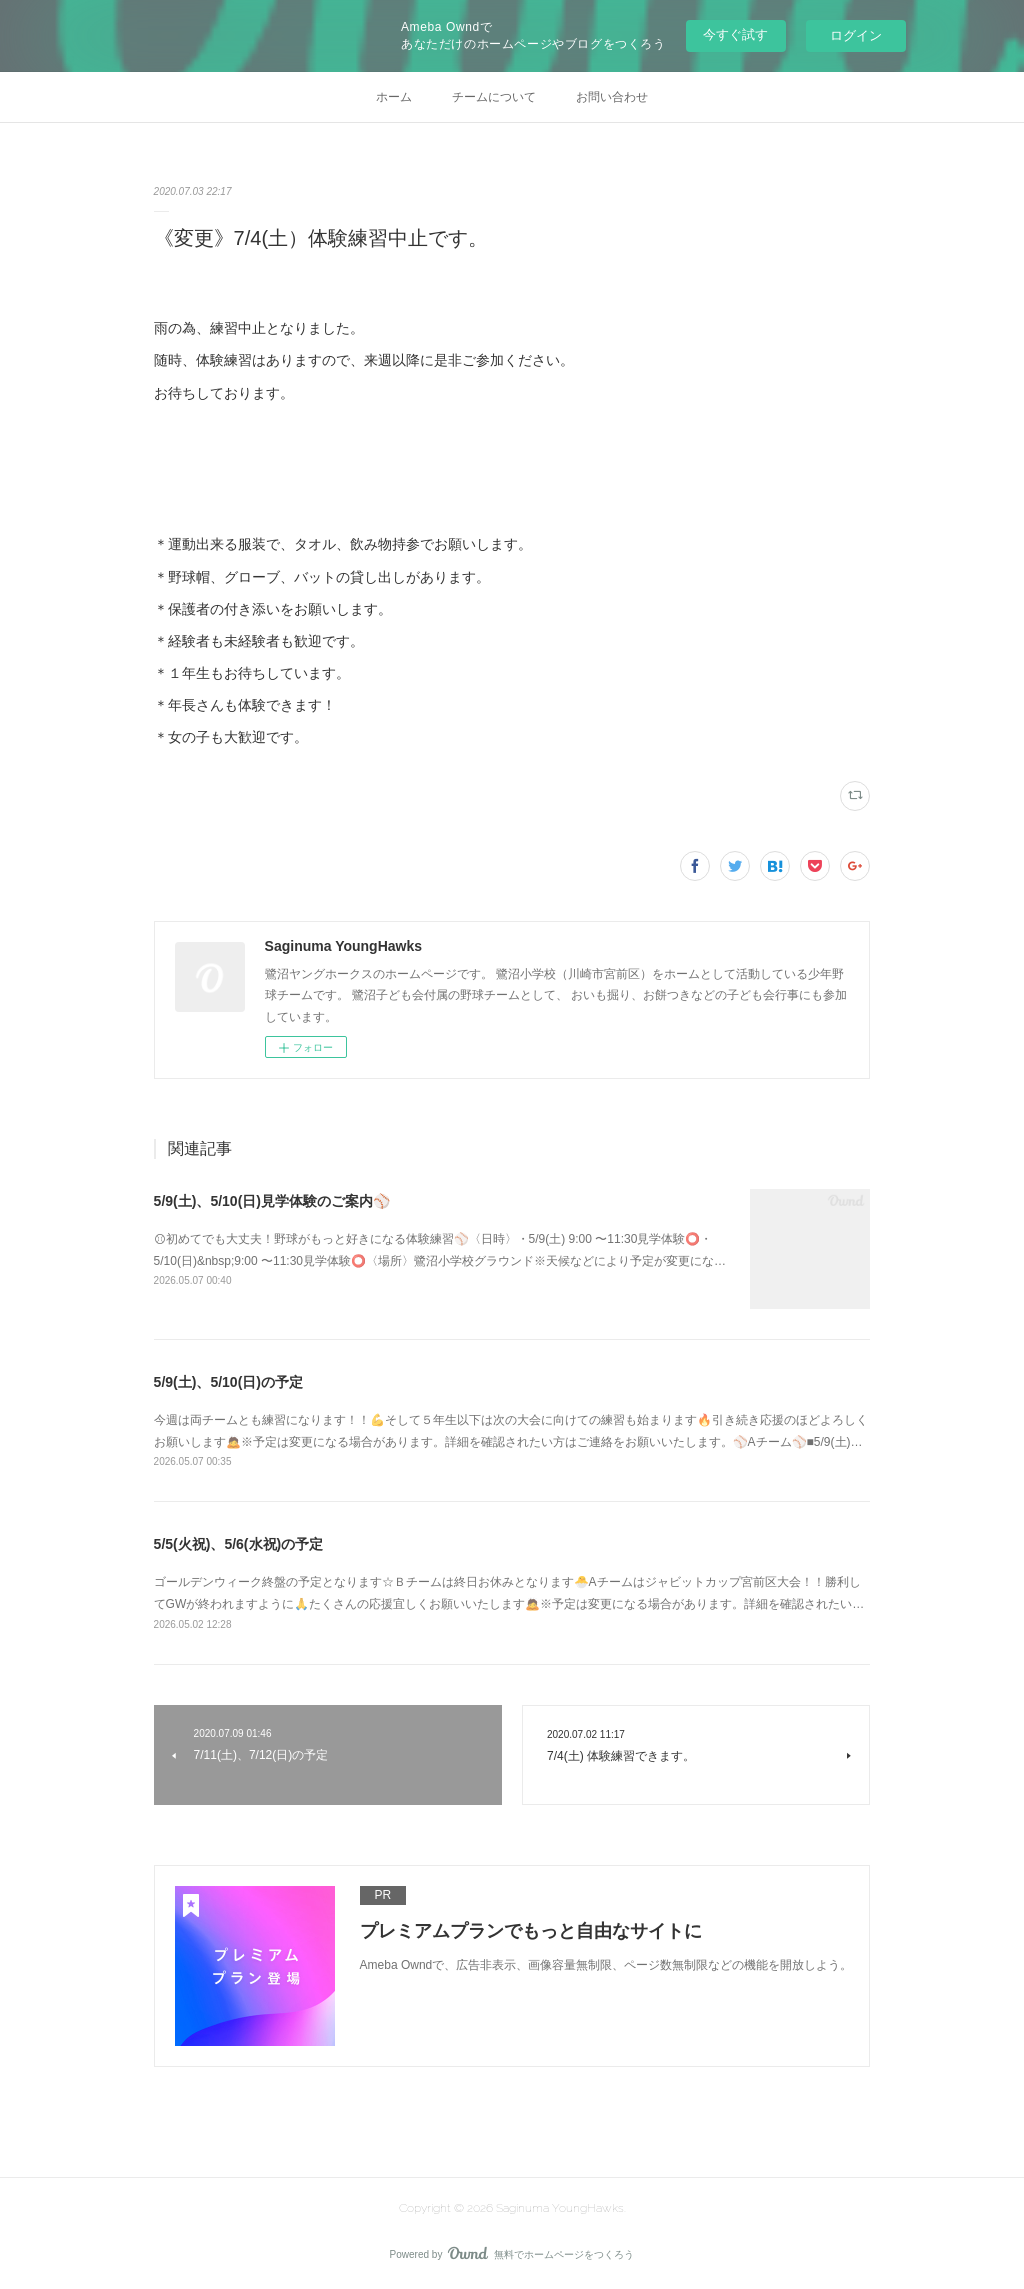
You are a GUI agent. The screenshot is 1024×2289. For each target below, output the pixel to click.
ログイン (856, 35)
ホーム (394, 97)
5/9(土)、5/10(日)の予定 (228, 1382)
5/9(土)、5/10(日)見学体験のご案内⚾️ (272, 1201)
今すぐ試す (735, 34)
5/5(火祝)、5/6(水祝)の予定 (239, 1544)
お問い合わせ (612, 97)
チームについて (494, 97)
